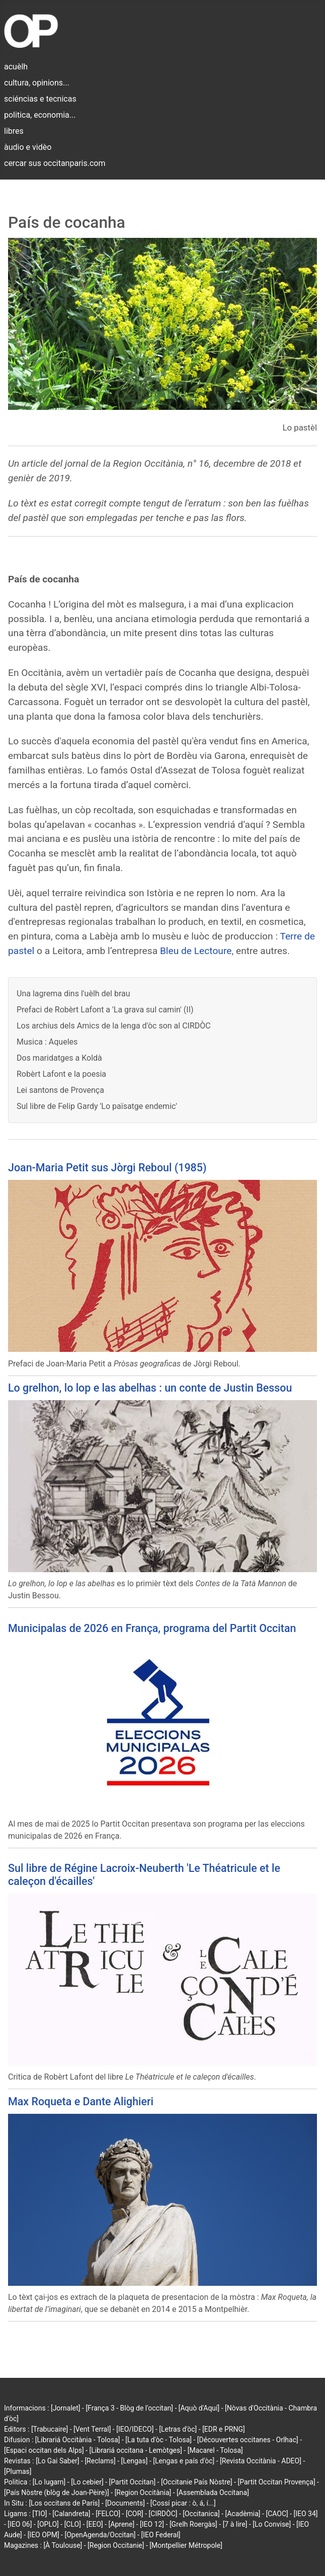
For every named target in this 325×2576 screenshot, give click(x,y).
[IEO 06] (20, 2524)
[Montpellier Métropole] (185, 2545)
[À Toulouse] (62, 2545)
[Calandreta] (71, 2514)
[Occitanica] (201, 2514)
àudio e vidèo (27, 147)
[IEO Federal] (160, 2535)
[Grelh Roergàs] (193, 2524)
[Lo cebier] (87, 2482)
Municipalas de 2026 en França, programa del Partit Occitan (152, 1628)
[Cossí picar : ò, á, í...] (183, 2503)
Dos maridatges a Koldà (59, 1058)
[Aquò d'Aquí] (199, 2408)
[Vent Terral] (92, 2429)
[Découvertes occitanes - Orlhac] (247, 2440)
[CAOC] (277, 2514)
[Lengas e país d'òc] (183, 2461)
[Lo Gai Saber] (57, 2461)
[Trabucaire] (49, 2429)
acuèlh (16, 66)
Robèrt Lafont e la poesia (61, 1074)
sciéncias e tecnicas (40, 99)
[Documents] (125, 2503)
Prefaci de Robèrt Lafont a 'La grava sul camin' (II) (105, 1009)
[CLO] (72, 2524)
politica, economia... (39, 115)
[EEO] (95, 2524)
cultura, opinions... (36, 83)
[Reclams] (100, 2461)
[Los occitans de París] (64, 2503)
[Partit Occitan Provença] (276, 2482)
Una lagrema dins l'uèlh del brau (73, 993)
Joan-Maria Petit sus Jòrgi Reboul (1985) (107, 1167)
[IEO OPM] (43, 2535)
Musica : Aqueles (47, 1042)
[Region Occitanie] (116, 2545)
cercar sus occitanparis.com (54, 163)
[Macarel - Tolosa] (215, 2450)
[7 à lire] (235, 2524)
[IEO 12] (152, 2524)
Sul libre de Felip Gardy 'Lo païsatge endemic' (97, 1106)
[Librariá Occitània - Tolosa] (77, 2440)
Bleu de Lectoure (196, 951)
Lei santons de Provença (60, 1090)
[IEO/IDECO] (134, 2429)
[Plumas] (18, 2471)
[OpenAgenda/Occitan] (99, 2535)
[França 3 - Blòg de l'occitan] (129, 2408)
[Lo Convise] (272, 2524)
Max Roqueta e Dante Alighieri (80, 2101)
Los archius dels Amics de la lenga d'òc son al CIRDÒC (114, 1026)
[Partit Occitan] (132, 2482)
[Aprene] (122, 2524)
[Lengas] (134, 2461)
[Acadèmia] (242, 2514)
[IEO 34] (306, 2514)
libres (14, 131)
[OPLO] (48, 2524)
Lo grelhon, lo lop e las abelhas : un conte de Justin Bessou (150, 1388)
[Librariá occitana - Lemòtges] (136, 2450)
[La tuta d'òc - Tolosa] (158, 2440)
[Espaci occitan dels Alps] (44, 2450)
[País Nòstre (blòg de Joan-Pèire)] (56, 2492)
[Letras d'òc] (178, 2429)
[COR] (134, 2514)
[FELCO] (108, 2514)
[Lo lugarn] (49, 2482)
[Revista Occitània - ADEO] (260, 2461)
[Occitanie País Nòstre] (196, 2482)
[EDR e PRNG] (223, 2429)
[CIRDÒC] (163, 2514)
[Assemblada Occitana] (213, 2492)
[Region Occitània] (143, 2492)
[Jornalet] (65, 2408)
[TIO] (39, 2514)
